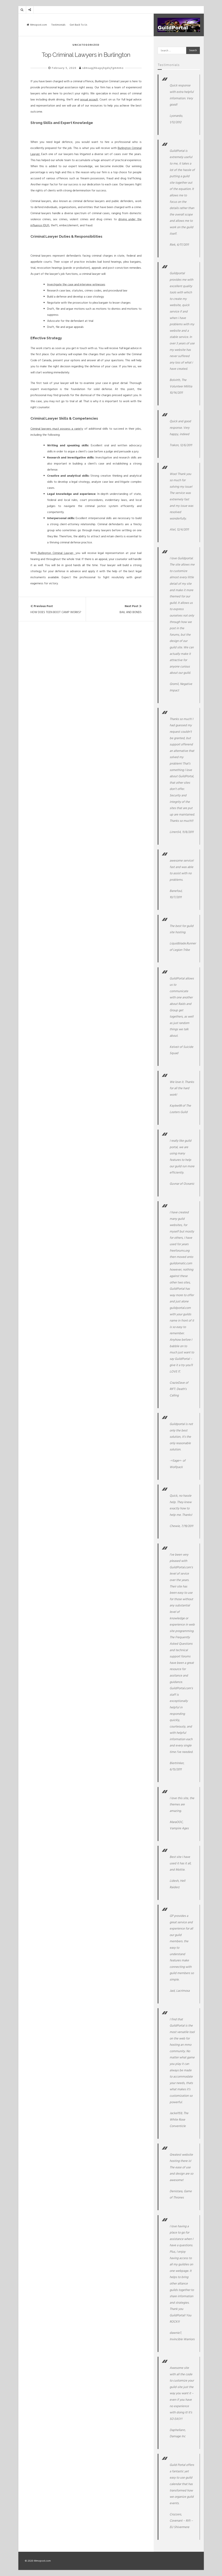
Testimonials (58, 25)
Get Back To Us (78, 25)
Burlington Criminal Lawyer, (56, 553)
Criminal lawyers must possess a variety (56, 428)
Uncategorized (86, 45)
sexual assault (89, 99)
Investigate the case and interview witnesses (76, 284)
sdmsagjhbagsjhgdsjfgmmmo (103, 68)
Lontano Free (81, 2561)
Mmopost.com (37, 25)
